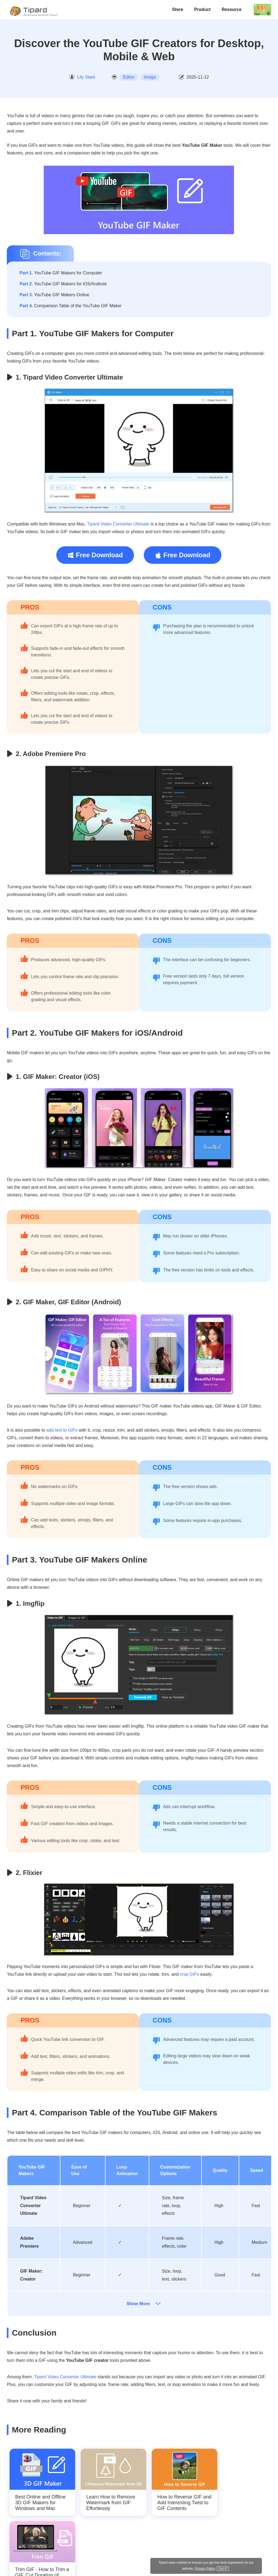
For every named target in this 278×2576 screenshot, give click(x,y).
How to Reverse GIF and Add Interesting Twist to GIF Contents (184, 2502)
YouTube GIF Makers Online (54, 294)
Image (150, 77)
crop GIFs (189, 1974)
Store (177, 9)
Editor (128, 77)
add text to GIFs (62, 1430)
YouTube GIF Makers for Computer (60, 273)
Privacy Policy (231, 2568)
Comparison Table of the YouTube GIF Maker (70, 305)
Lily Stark (86, 77)
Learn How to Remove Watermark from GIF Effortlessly (110, 2502)
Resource (232, 9)
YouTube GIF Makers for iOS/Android (62, 284)
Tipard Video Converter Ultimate (118, 524)
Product (202, 9)
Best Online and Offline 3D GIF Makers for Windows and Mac (40, 2502)
